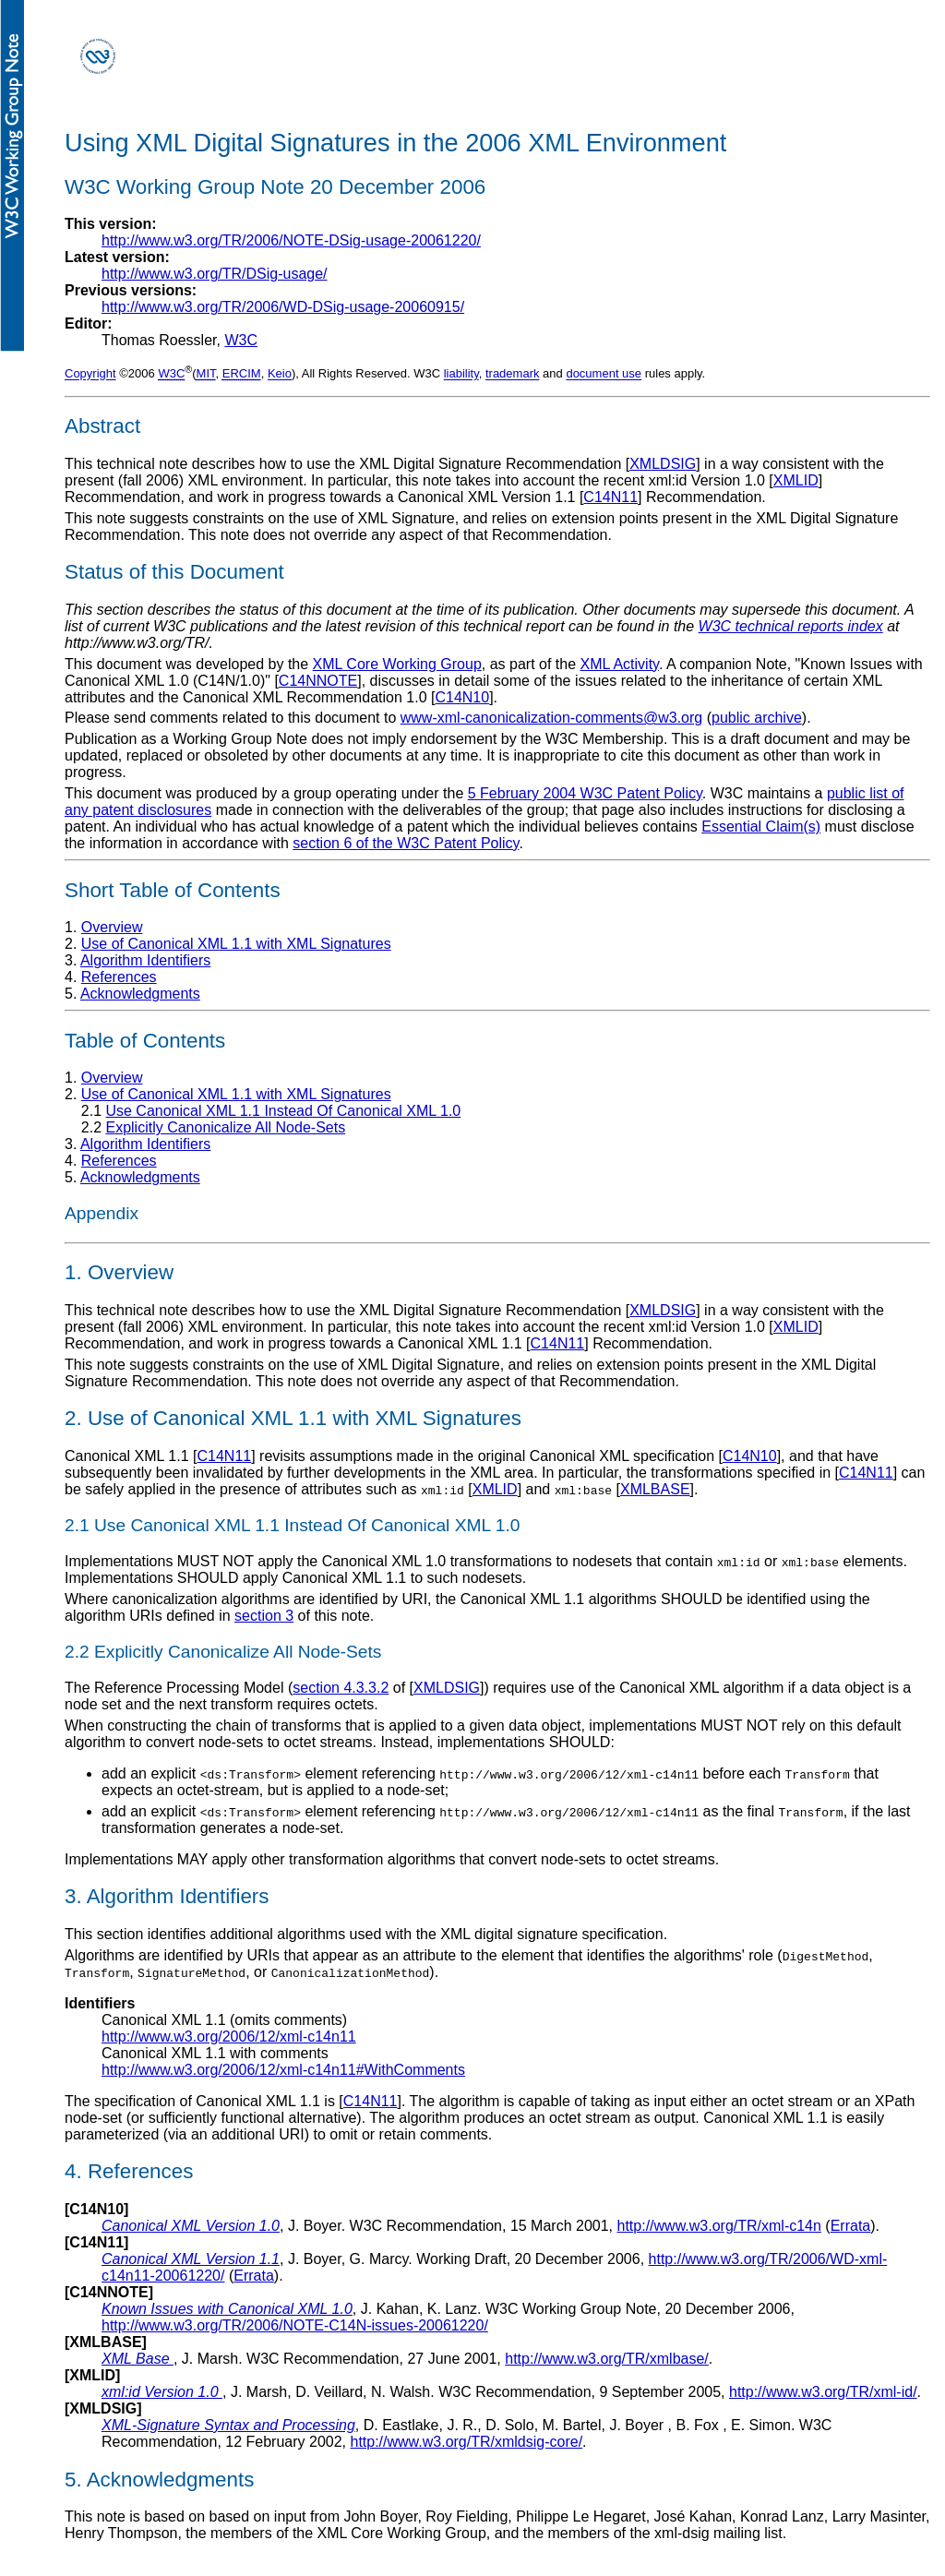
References (119, 977)
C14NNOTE (318, 681)
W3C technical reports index (791, 626)
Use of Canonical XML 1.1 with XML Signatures (236, 944)
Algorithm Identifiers (145, 960)
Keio (280, 374)
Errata (851, 2226)
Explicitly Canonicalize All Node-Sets (225, 1127)
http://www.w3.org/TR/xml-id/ (823, 2392)
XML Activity (619, 664)
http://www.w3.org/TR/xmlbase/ (607, 2358)
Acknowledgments (140, 993)
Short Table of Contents (173, 890)
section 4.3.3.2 (341, 1687)
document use (603, 374)
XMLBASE (655, 1489)
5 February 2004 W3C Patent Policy (585, 793)
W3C (240, 340)
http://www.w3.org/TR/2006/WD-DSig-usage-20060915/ (283, 307)
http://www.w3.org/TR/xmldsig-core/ (466, 2442)
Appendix (101, 1213)
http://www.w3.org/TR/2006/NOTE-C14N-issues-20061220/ (295, 2325)
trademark (512, 374)
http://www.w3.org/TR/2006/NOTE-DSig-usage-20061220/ (291, 240)
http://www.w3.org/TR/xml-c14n (719, 2226)
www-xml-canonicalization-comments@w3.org (551, 717)
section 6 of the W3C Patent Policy (406, 843)
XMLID (796, 480)
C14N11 (610, 497)
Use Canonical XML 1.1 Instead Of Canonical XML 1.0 (283, 1111)
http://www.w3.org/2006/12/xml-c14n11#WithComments (283, 2070)
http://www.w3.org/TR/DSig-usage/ (215, 274)
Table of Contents (145, 1040)
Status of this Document (174, 571)
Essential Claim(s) (760, 826)
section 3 (263, 1615)
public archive (757, 717)
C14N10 (462, 697)
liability (461, 374)
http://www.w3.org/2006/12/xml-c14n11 (229, 2036)
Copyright (90, 374)
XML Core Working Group (397, 664)
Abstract (102, 425)
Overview (112, 927)
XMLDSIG (662, 464)
